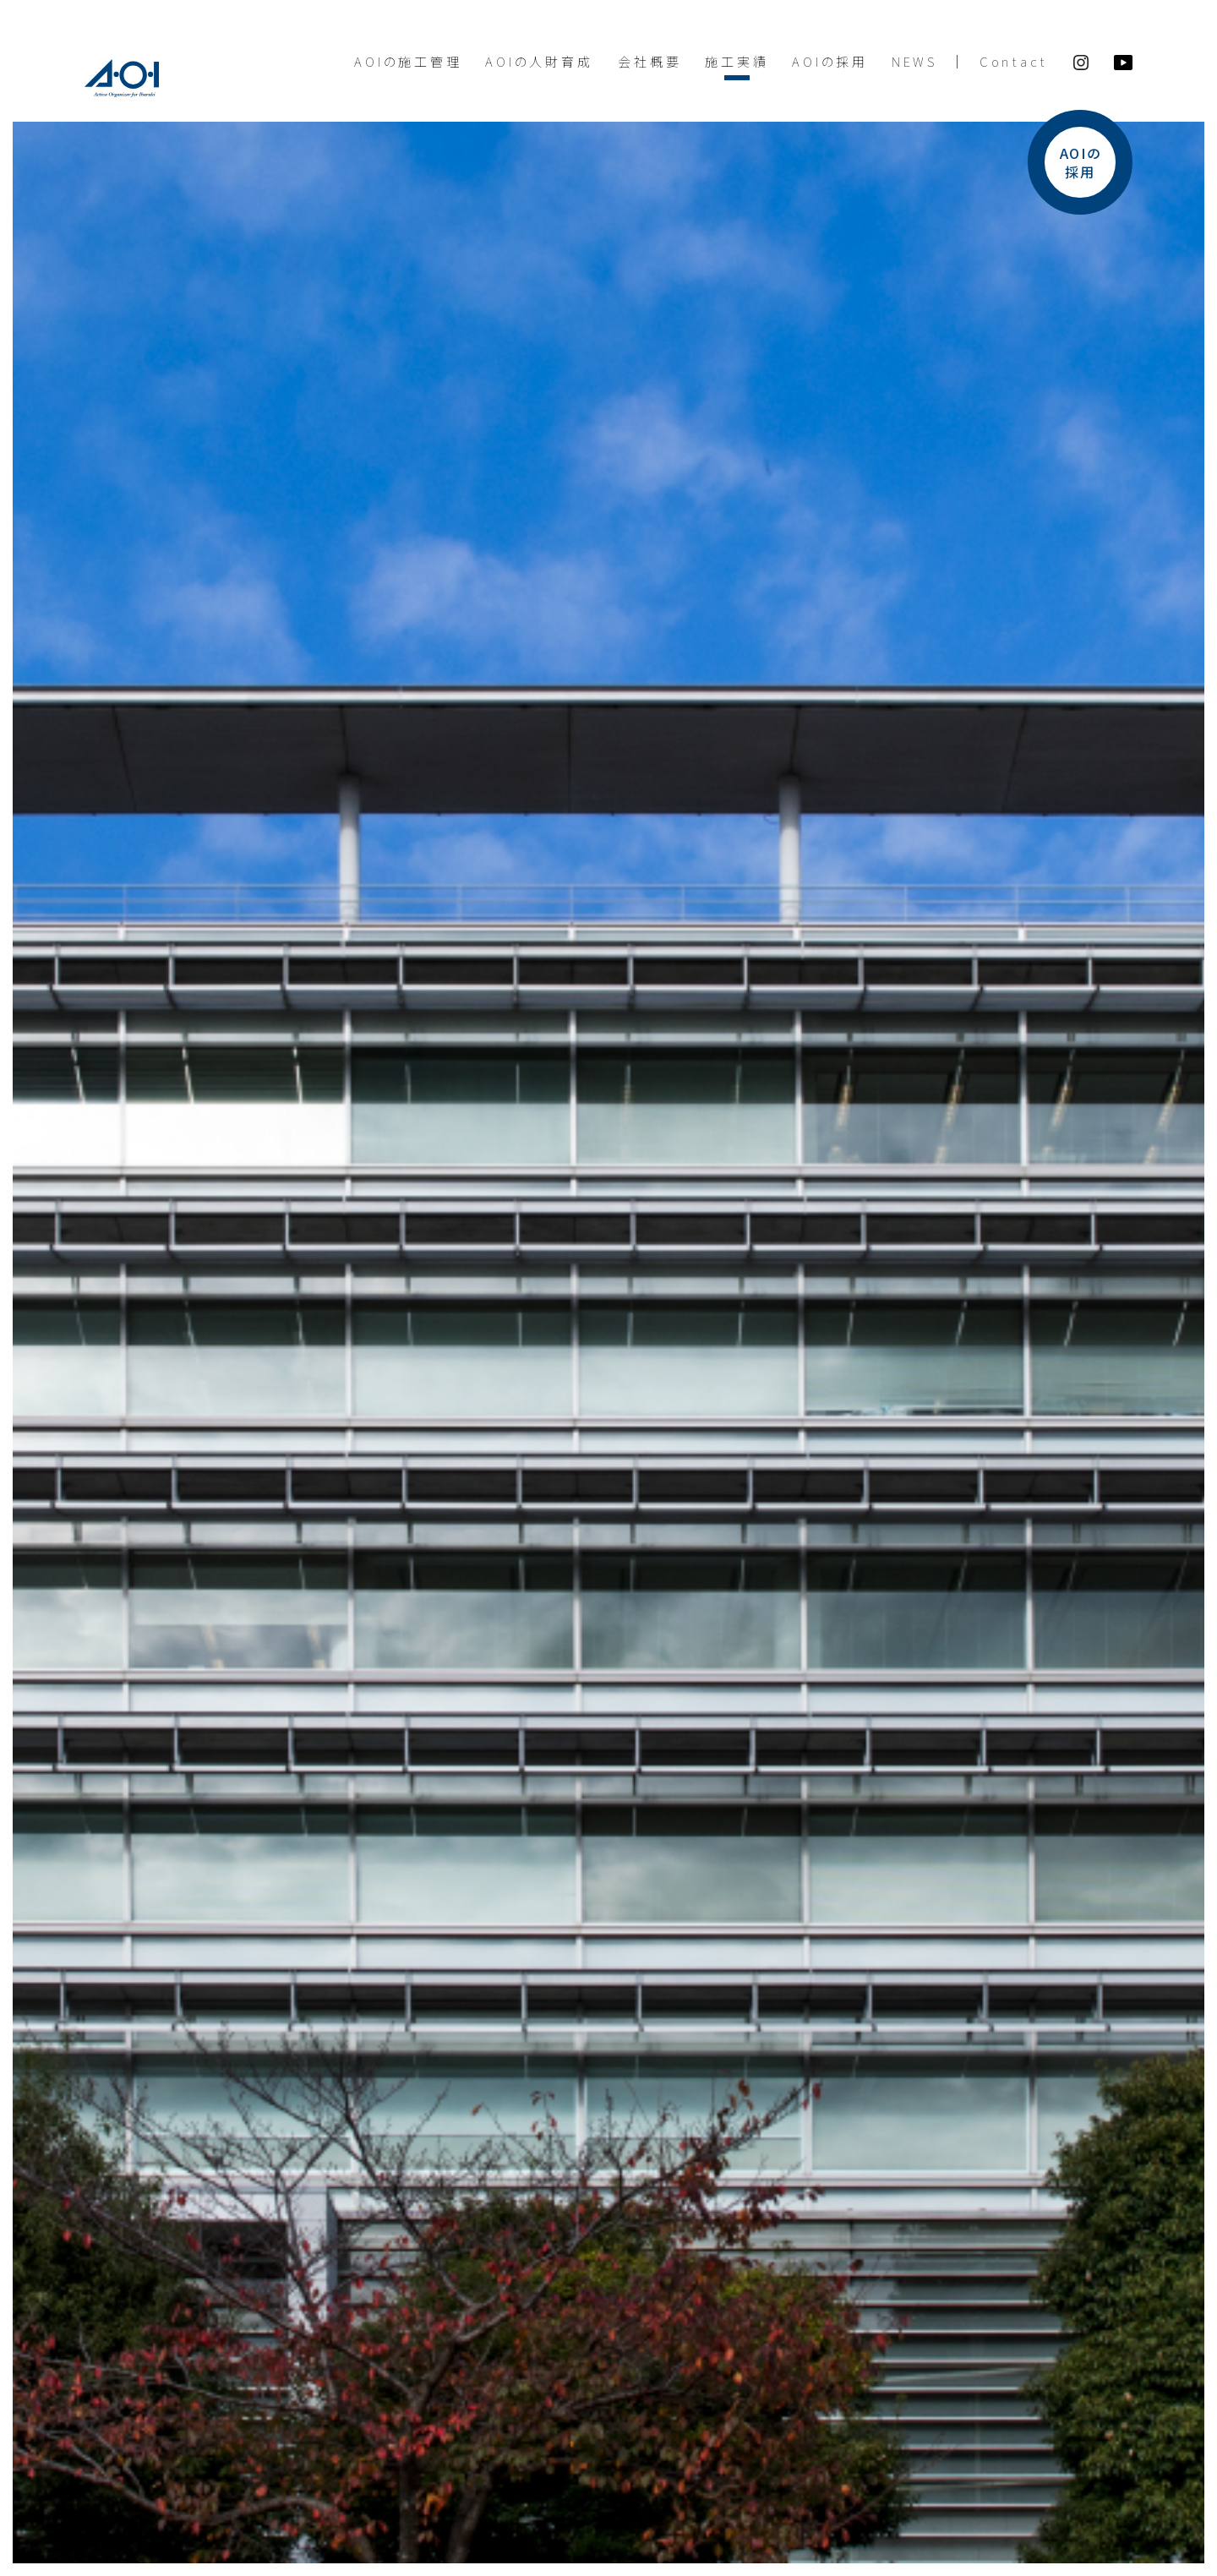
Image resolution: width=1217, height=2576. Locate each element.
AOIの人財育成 (538, 61)
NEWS (914, 61)
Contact (1014, 61)
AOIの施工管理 (407, 61)
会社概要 (649, 61)
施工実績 (736, 61)
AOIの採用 (830, 61)
